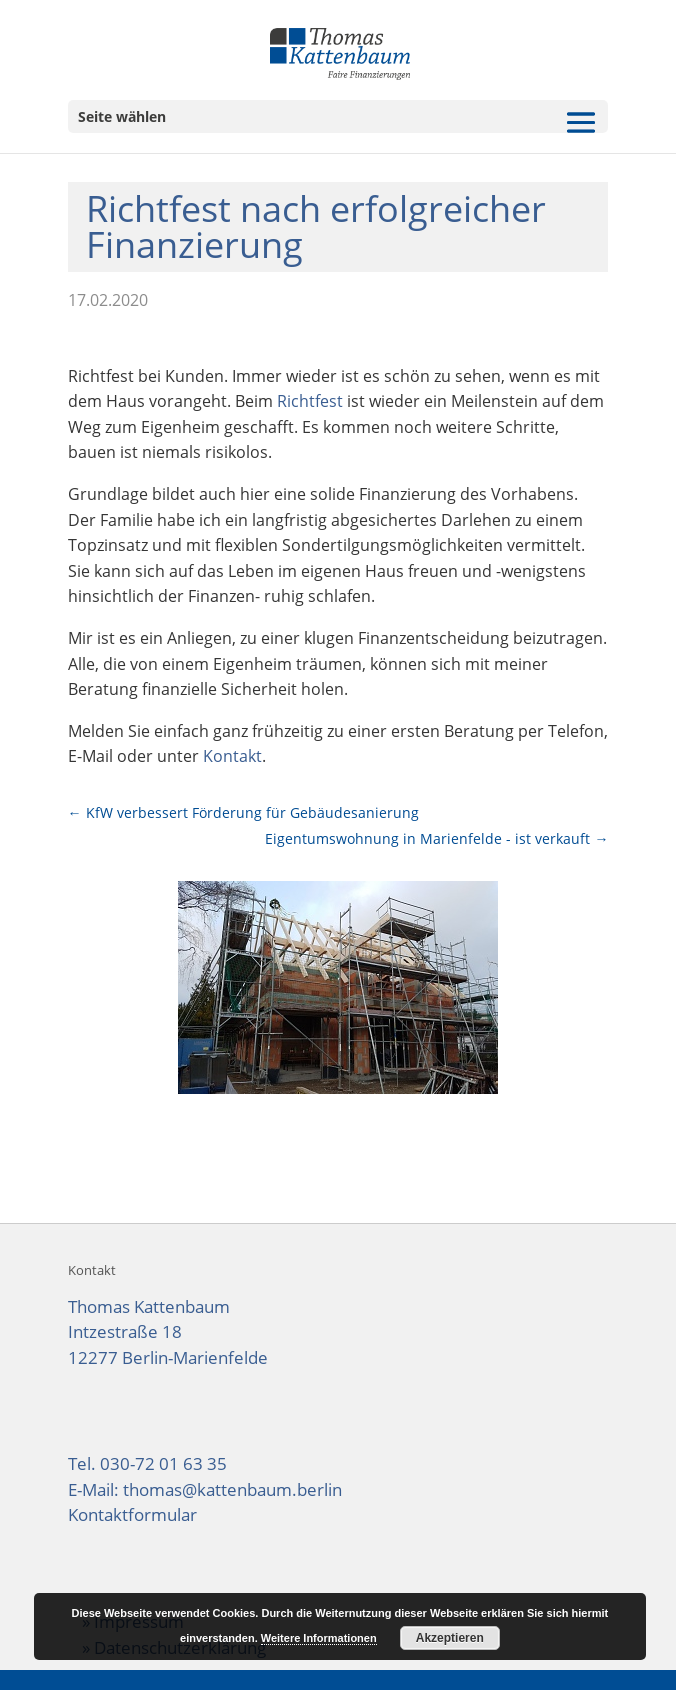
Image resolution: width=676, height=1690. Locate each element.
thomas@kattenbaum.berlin (232, 1489)
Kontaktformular (132, 1514)
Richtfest (310, 401)
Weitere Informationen (319, 1638)
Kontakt (232, 756)
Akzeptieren (450, 1638)
